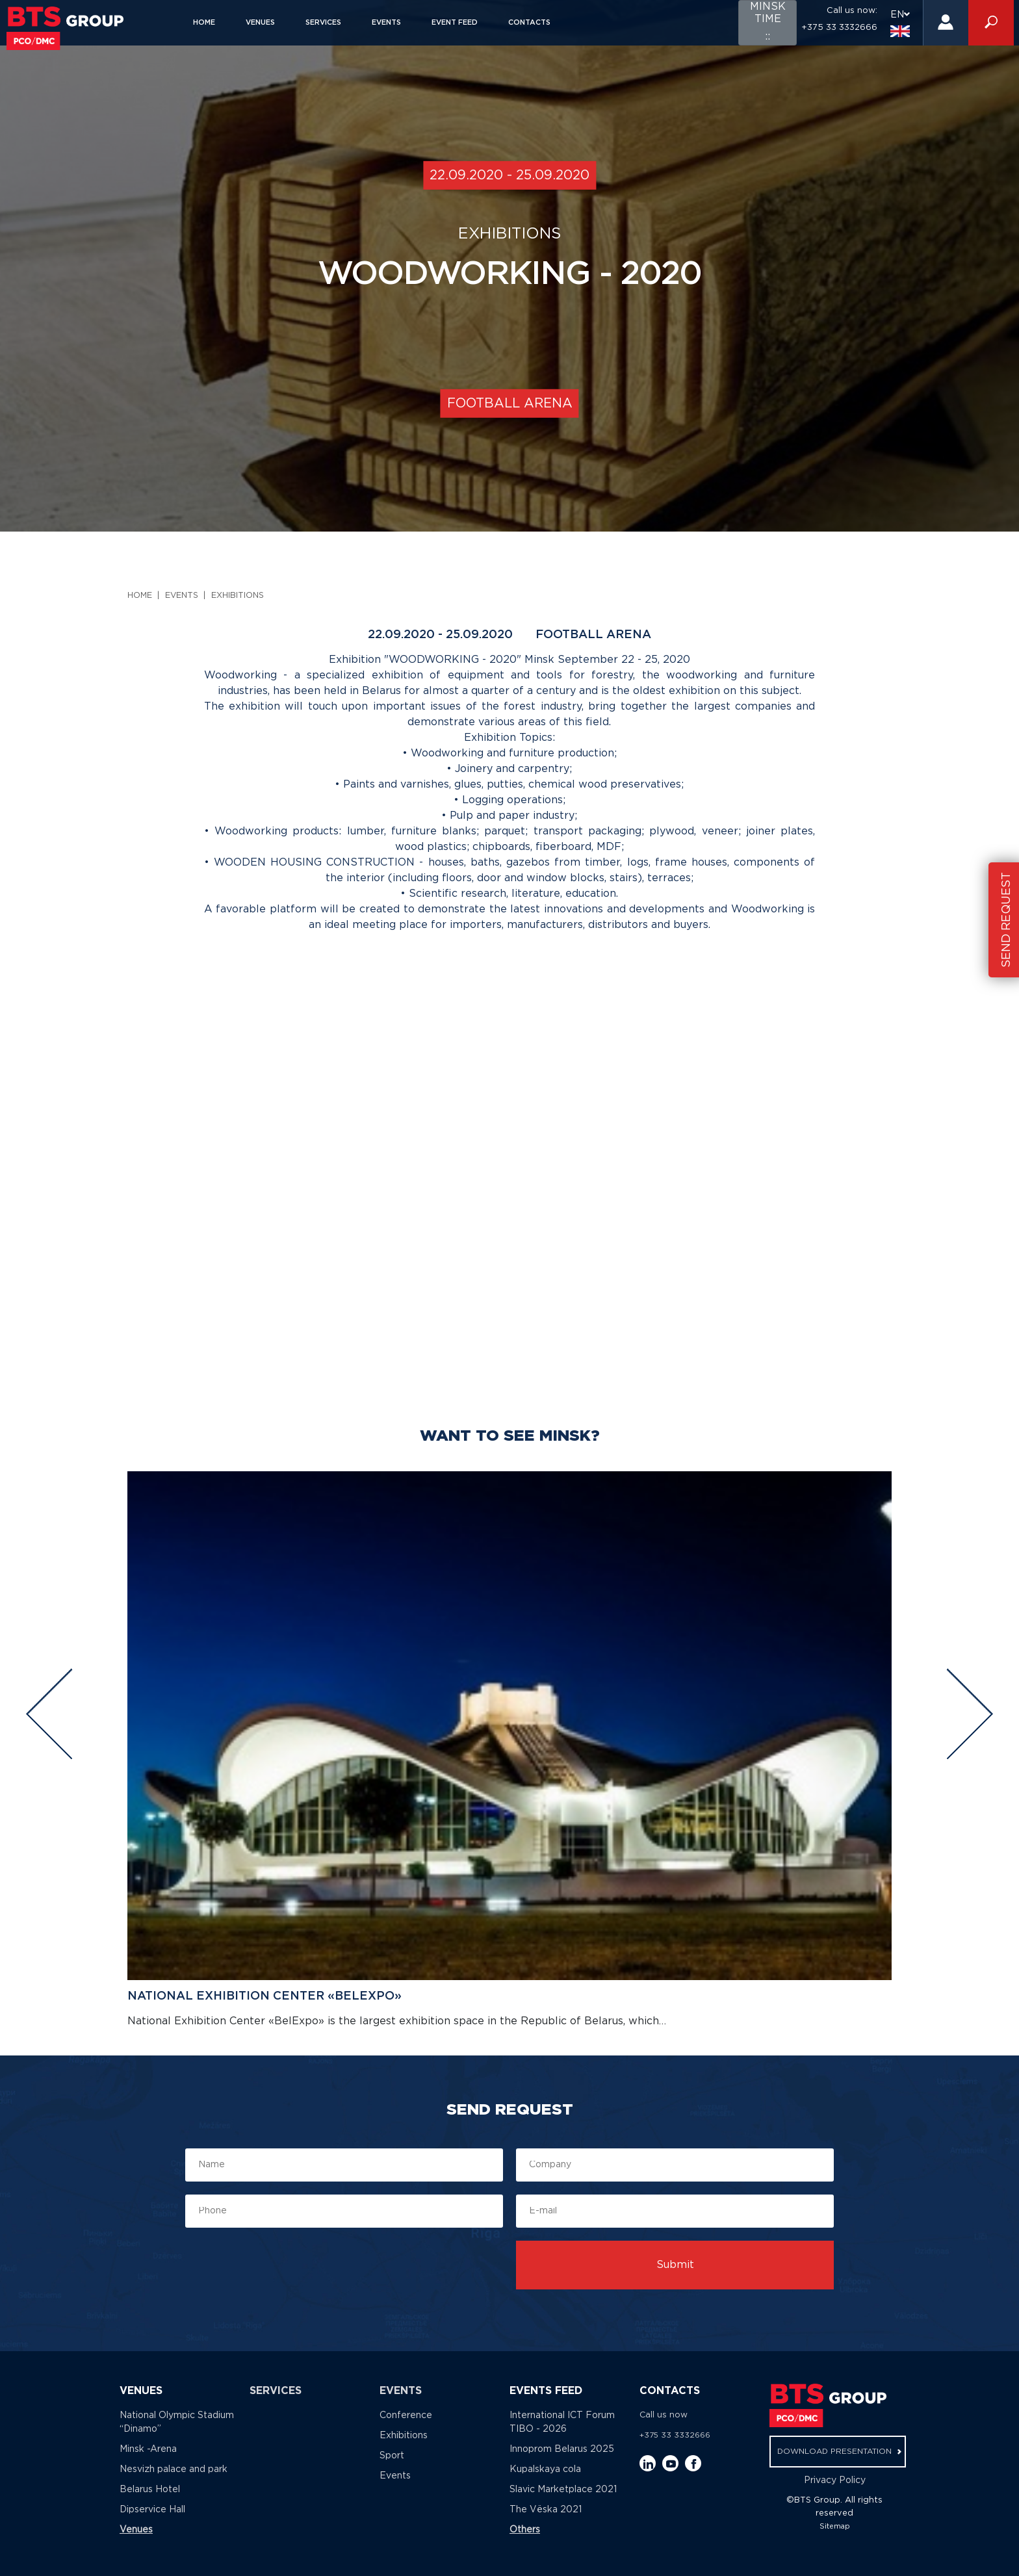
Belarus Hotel (150, 2489)
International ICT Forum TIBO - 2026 (562, 2422)
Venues (260, 22)
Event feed (455, 22)
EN (900, 23)
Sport (392, 2456)
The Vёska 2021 (546, 2510)
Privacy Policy (835, 2480)
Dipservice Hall (152, 2510)
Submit (675, 2265)
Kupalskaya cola (545, 2469)
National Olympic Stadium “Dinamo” (177, 2422)
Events (386, 22)
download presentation (839, 2451)
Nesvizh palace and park (173, 2469)
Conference (406, 2415)
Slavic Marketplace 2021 (563, 2489)
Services (323, 22)
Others (525, 2530)
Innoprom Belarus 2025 (562, 2449)
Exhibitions (237, 595)
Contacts (529, 22)
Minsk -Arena (148, 2449)
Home (204, 22)
